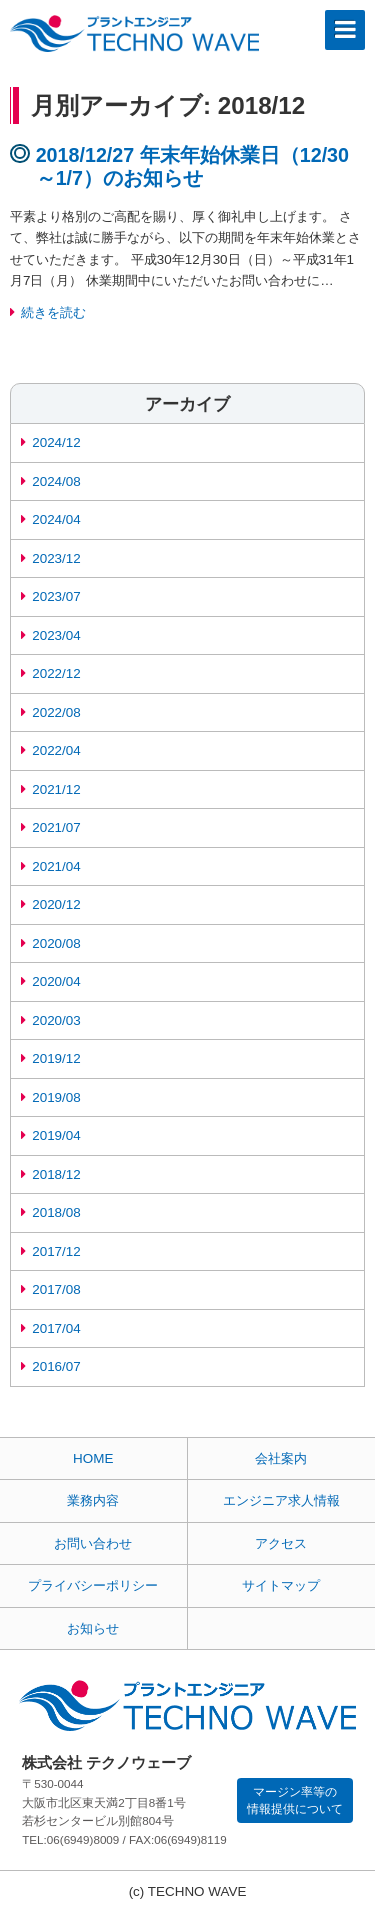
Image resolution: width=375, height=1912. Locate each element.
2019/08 (56, 1097)
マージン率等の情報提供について (295, 1800)
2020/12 (56, 904)
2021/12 (56, 789)
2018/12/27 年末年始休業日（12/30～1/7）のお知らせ (192, 167)
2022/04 (56, 750)
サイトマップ (281, 1585)
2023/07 (56, 596)
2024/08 (56, 481)
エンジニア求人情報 (281, 1500)
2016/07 (56, 1366)
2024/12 (56, 442)
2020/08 (56, 943)
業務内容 (93, 1500)
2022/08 (56, 712)
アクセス (281, 1543)
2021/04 (56, 866)
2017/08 (56, 1289)
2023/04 (56, 635)
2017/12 (56, 1251)
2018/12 (56, 1174)
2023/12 (56, 558)
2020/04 (56, 981)
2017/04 (56, 1328)
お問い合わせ (93, 1543)
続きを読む (53, 312)
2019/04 (56, 1135)
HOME (93, 1458)
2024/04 (56, 519)
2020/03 (56, 1020)
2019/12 (56, 1058)
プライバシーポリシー (93, 1585)
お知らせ (93, 1628)
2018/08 (56, 1212)
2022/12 (56, 673)
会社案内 (281, 1458)
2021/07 (56, 827)
